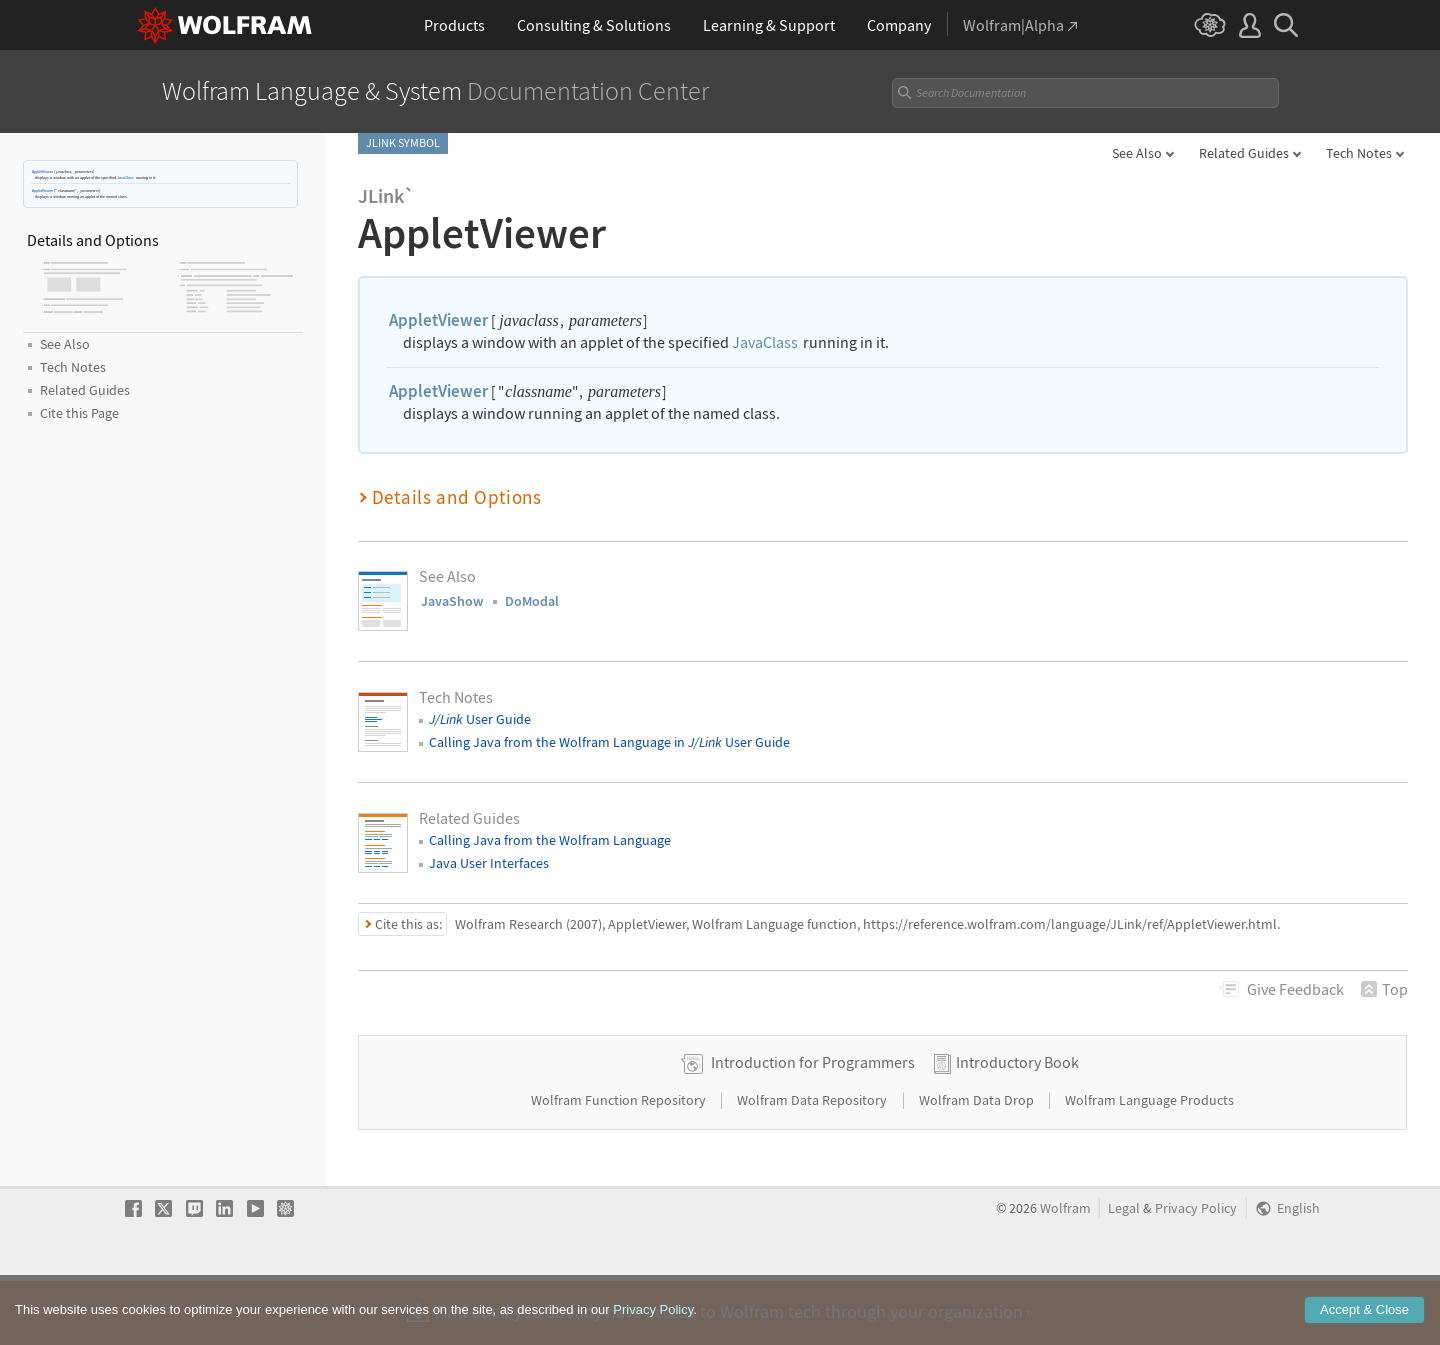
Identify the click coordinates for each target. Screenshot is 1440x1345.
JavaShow (452, 601)
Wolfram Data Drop (978, 1163)
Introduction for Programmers (813, 1125)
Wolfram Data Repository (813, 1163)
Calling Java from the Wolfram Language (550, 840)
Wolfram (1065, 1271)
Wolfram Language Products (1149, 1163)
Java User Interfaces (489, 863)
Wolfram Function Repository (620, 1163)
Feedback (1295, 989)
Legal (1124, 1271)
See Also (1137, 153)
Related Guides (1244, 153)
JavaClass (125, 177)
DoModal (532, 601)
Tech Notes (1359, 153)
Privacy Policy (1196, 1271)
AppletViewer (42, 171)
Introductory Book (1017, 1125)
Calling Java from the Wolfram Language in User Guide (609, 742)
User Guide (480, 719)
